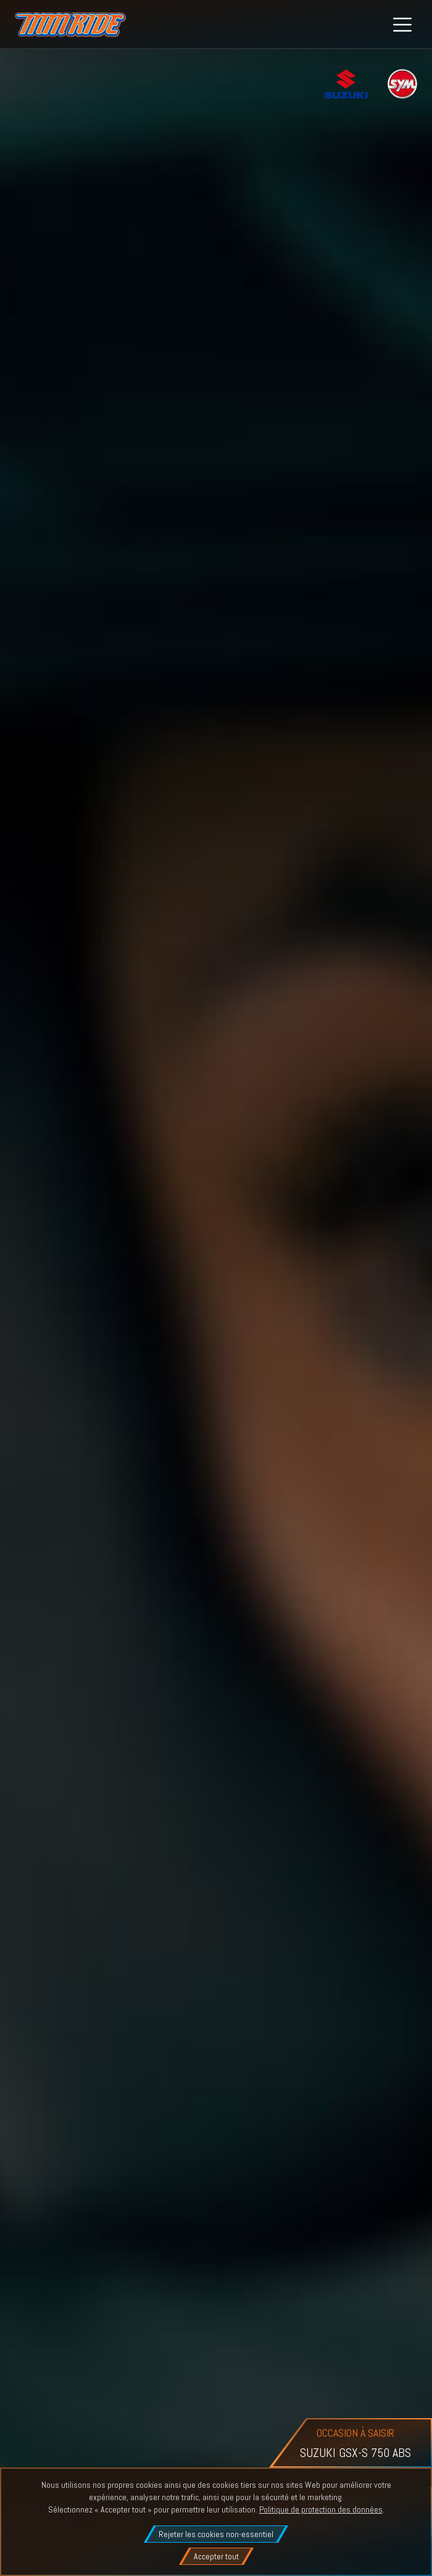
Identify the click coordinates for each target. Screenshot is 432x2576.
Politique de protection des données (321, 2509)
